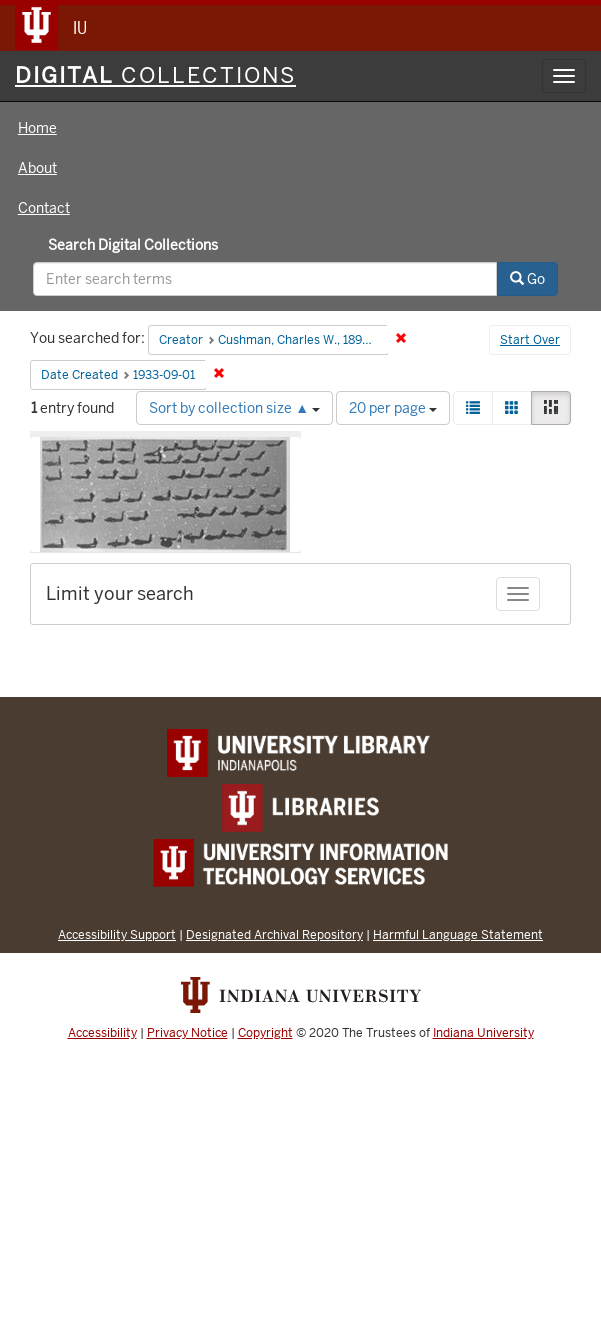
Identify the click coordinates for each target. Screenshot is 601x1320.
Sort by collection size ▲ (234, 408)
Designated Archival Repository (274, 934)
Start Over (530, 340)
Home (37, 128)
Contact (44, 208)
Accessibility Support (117, 934)
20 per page (393, 408)
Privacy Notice (187, 1033)
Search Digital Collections (133, 245)
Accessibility (102, 1033)
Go (527, 279)
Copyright (265, 1033)
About (37, 168)
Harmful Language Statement (458, 934)
